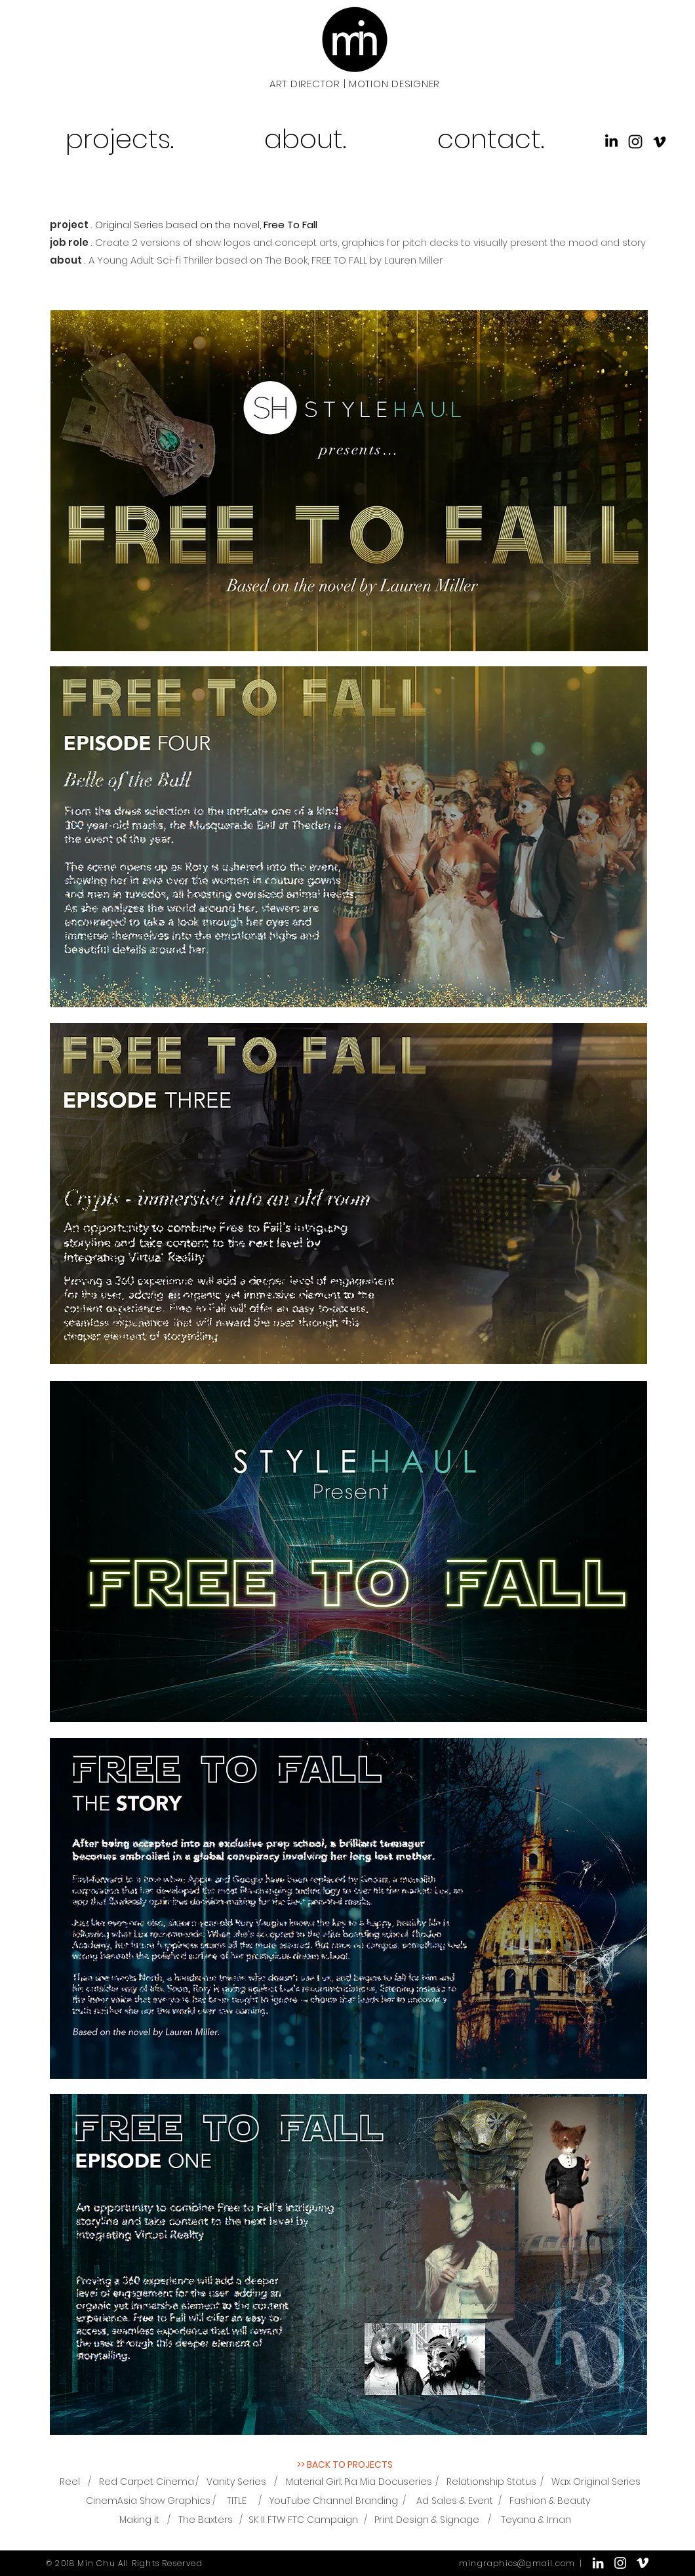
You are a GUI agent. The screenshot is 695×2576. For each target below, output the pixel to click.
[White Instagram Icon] (620, 2563)
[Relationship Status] (491, 2482)
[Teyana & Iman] (535, 2520)
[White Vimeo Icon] (642, 2563)
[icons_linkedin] (611, 141)
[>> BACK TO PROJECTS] (345, 2465)
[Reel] (70, 2482)
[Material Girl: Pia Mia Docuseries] (359, 2482)
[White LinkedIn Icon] (598, 2563)
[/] (89, 2482)
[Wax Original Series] (596, 2482)
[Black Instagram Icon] (635, 141)
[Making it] (139, 2520)
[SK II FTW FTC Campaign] (303, 2520)
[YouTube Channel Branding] (333, 2501)
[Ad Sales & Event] (454, 2501)
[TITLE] (237, 2501)
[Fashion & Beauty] (549, 2501)
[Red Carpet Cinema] (146, 2482)
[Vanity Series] (236, 2482)
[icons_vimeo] (659, 141)
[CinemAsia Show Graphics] (148, 2501)
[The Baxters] (205, 2520)
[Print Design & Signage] (427, 2520)
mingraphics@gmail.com (517, 2563)
